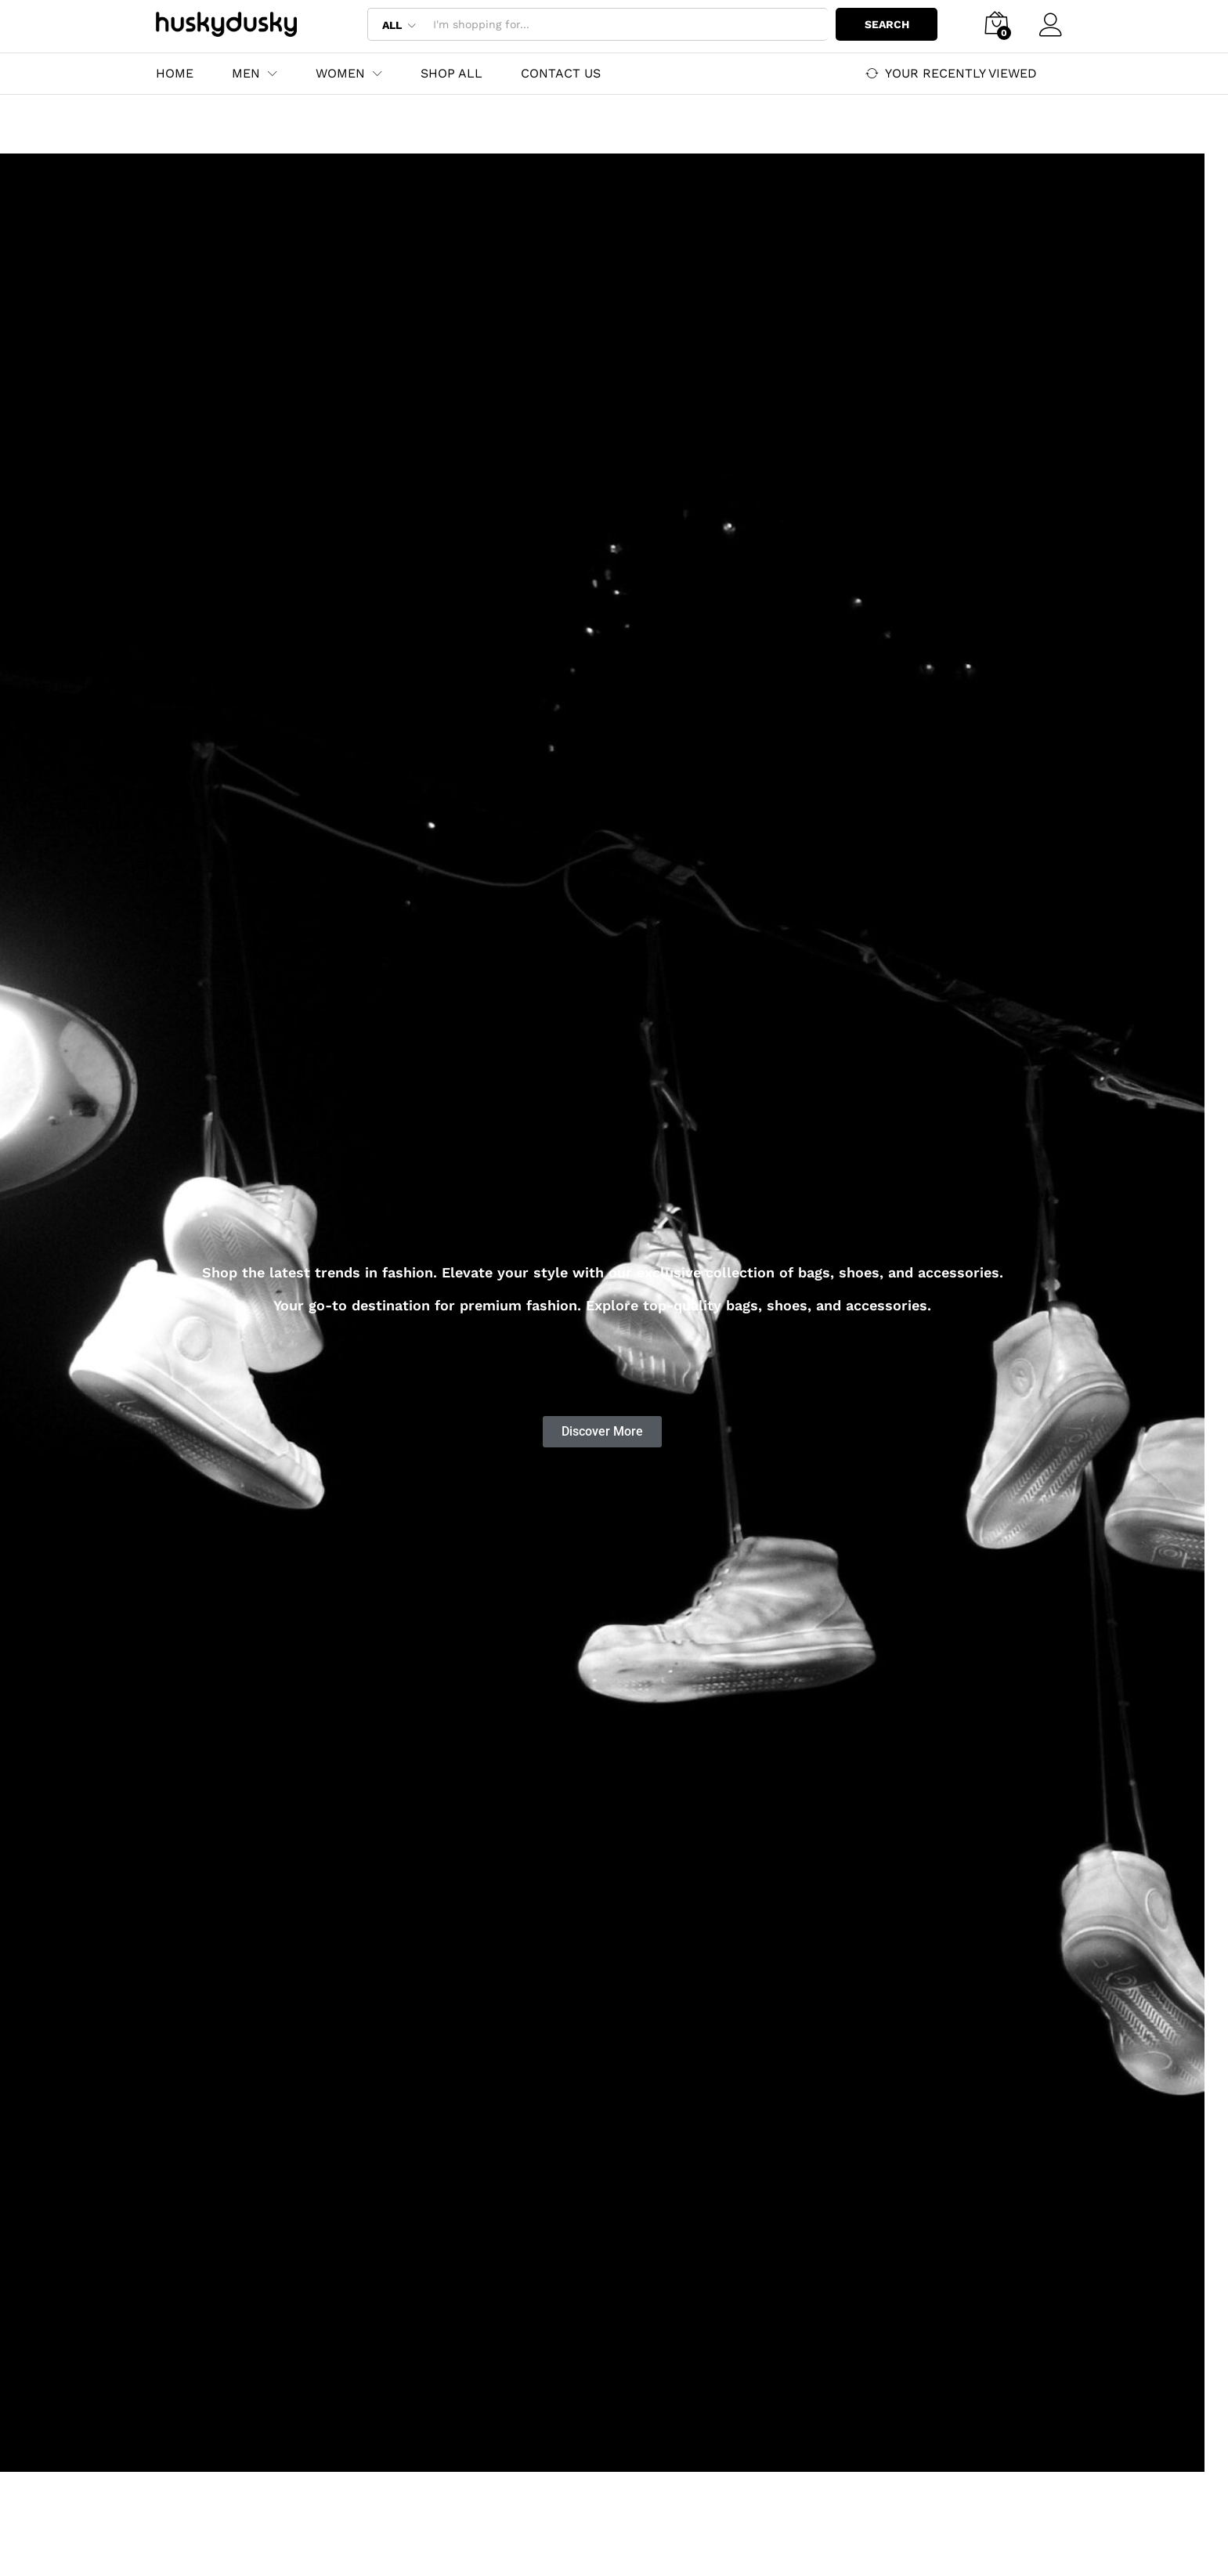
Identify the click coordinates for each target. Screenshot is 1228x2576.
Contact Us (561, 73)
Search (887, 24)
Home (174, 73)
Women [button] (340, 73)
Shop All (451, 73)
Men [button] (246, 73)
